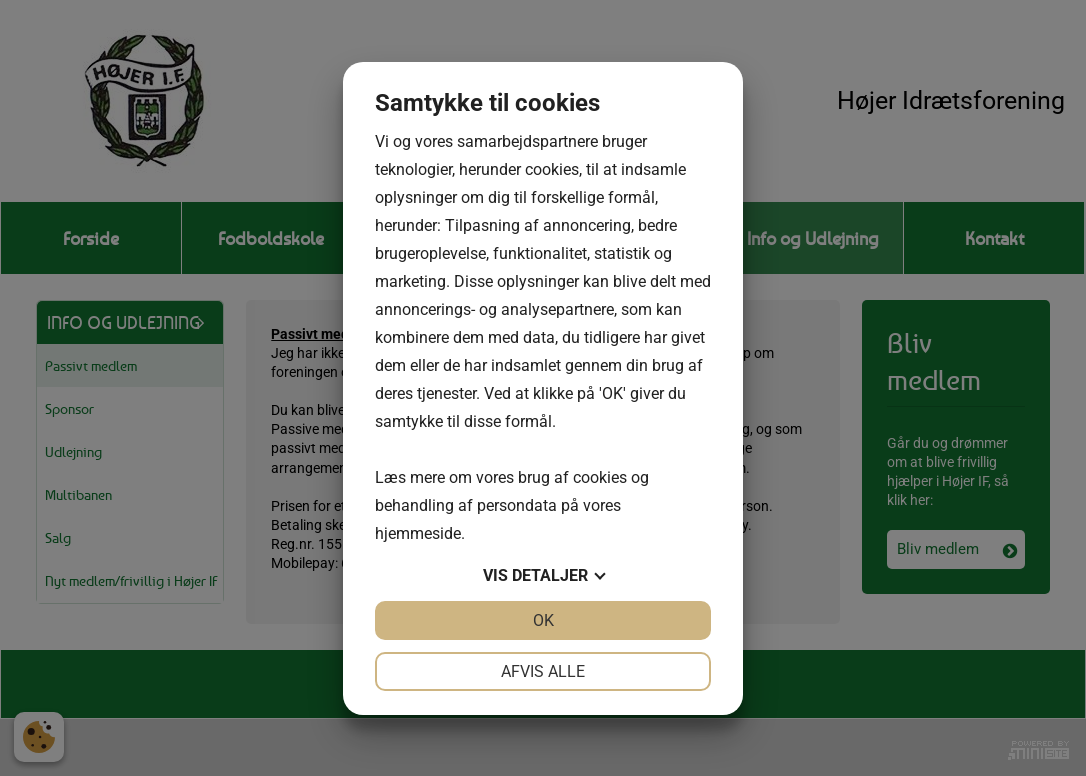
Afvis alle (543, 671)
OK (543, 620)
